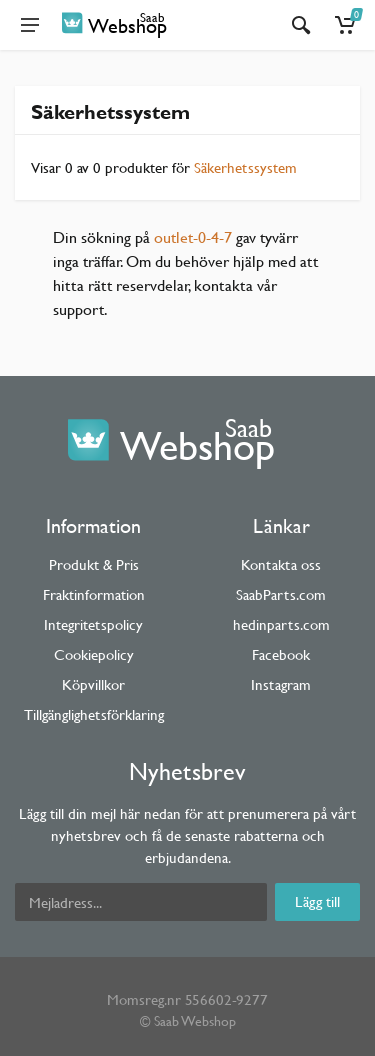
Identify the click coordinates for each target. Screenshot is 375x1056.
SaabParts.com (281, 594)
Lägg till (317, 901)
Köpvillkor (93, 684)
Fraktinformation (94, 594)
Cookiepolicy (94, 654)
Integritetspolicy (93, 624)
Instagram (281, 684)
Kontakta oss (281, 564)
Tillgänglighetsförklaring (94, 714)
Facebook (281, 654)
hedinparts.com (281, 624)
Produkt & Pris (94, 564)
